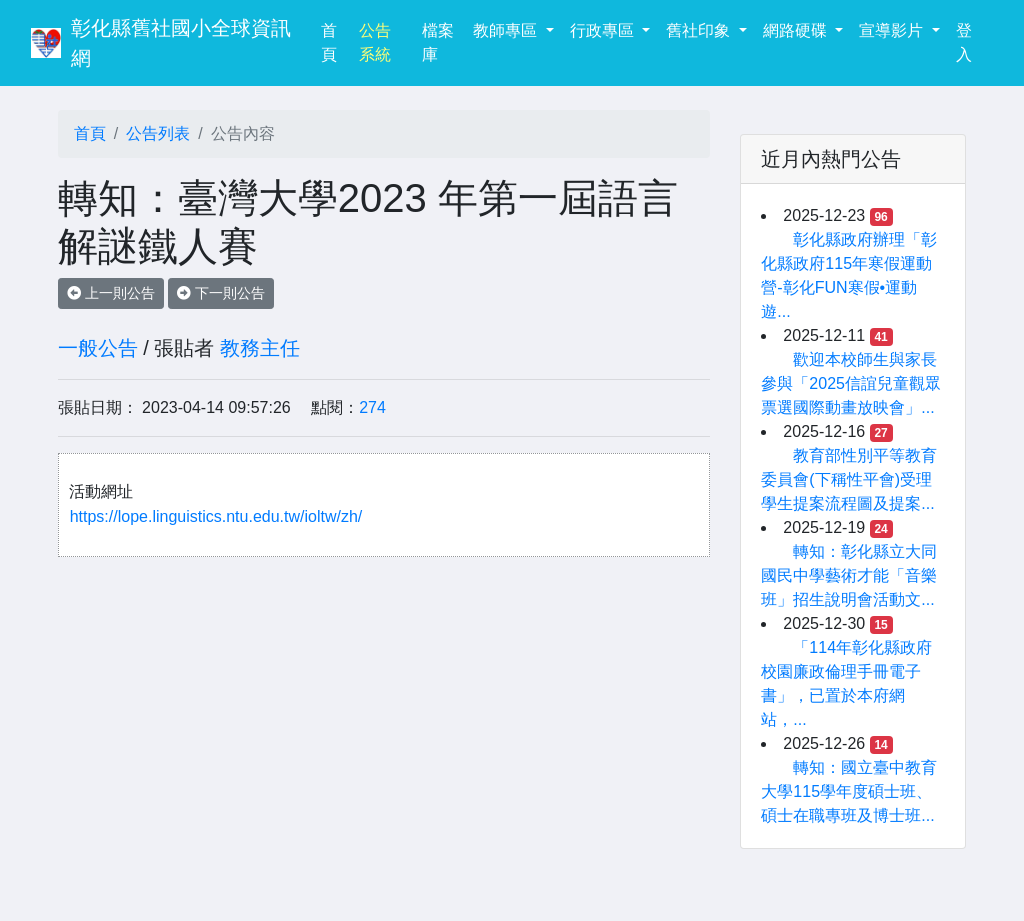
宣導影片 (893, 30)
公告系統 (375, 42)
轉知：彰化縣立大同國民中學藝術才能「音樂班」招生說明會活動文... (849, 575)
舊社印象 (700, 30)
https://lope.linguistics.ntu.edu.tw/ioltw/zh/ (216, 516)
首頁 (336, 42)
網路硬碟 (797, 30)
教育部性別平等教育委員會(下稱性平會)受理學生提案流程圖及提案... (849, 479)
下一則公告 (221, 293)
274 (372, 407)
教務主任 (260, 348)
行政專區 (604, 30)
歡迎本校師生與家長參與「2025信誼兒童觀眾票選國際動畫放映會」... (851, 383)
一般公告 (98, 348)
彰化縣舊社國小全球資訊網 (181, 43)
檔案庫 (438, 42)
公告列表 (158, 133)
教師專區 (507, 30)
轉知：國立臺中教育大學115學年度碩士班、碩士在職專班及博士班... (849, 791)
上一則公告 (111, 293)
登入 (964, 42)
